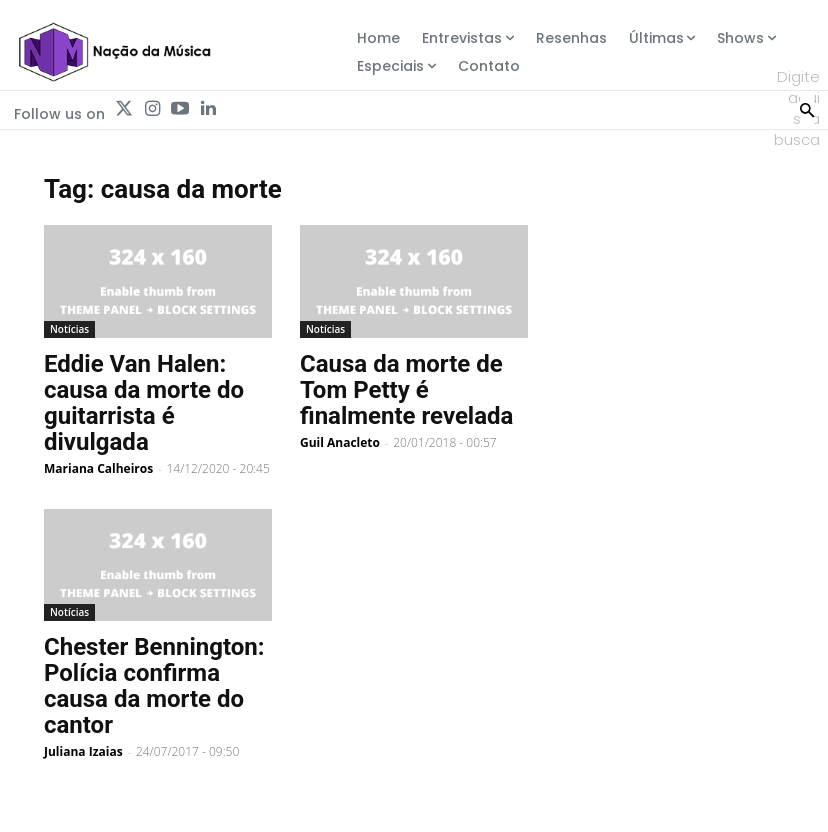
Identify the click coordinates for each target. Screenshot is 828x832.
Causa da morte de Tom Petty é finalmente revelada (406, 390)
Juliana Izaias (83, 751)
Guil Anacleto (340, 442)
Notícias (69, 329)
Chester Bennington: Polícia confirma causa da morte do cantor (154, 686)
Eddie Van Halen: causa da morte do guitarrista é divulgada (144, 403)
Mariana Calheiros (98, 468)
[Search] (807, 108)
